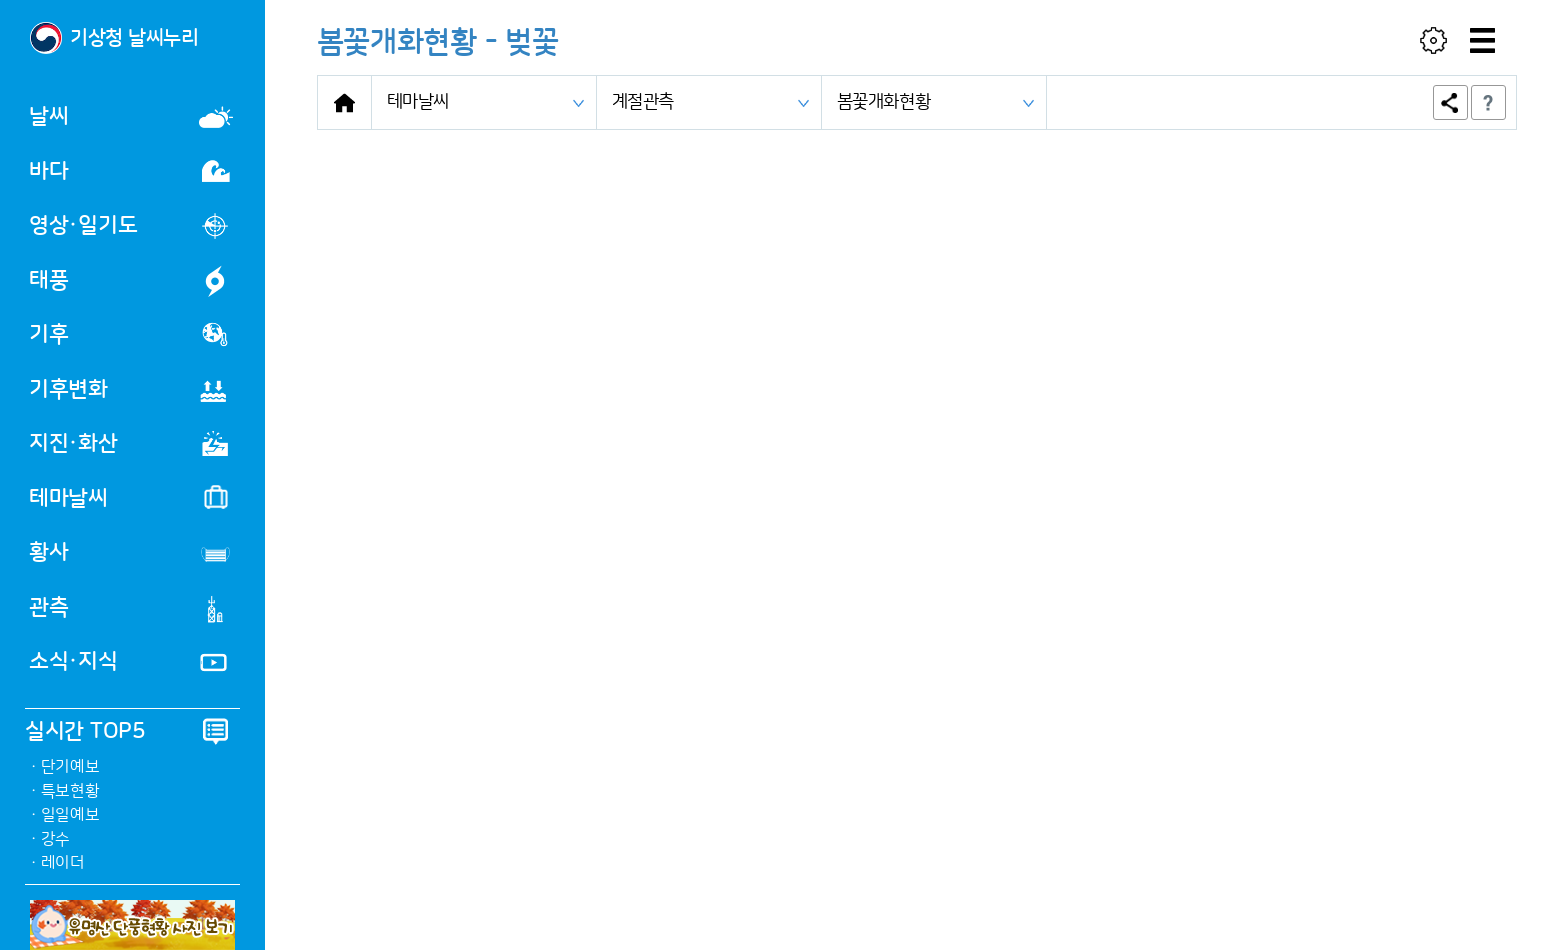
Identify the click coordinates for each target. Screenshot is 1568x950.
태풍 (131, 281)
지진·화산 (128, 443)
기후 (128, 334)
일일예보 (70, 815)
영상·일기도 (128, 226)
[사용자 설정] (1434, 40)
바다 (129, 171)
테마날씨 (128, 497)
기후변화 (128, 389)
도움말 (1488, 102)
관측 (129, 609)
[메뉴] (1483, 40)
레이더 (63, 863)
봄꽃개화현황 (884, 102)
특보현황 (70, 791)
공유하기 (1450, 102)
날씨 (131, 116)
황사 (131, 554)
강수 (55, 839)
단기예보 (70, 767)
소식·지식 (128, 662)
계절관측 (643, 102)
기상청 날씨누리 (134, 38)
